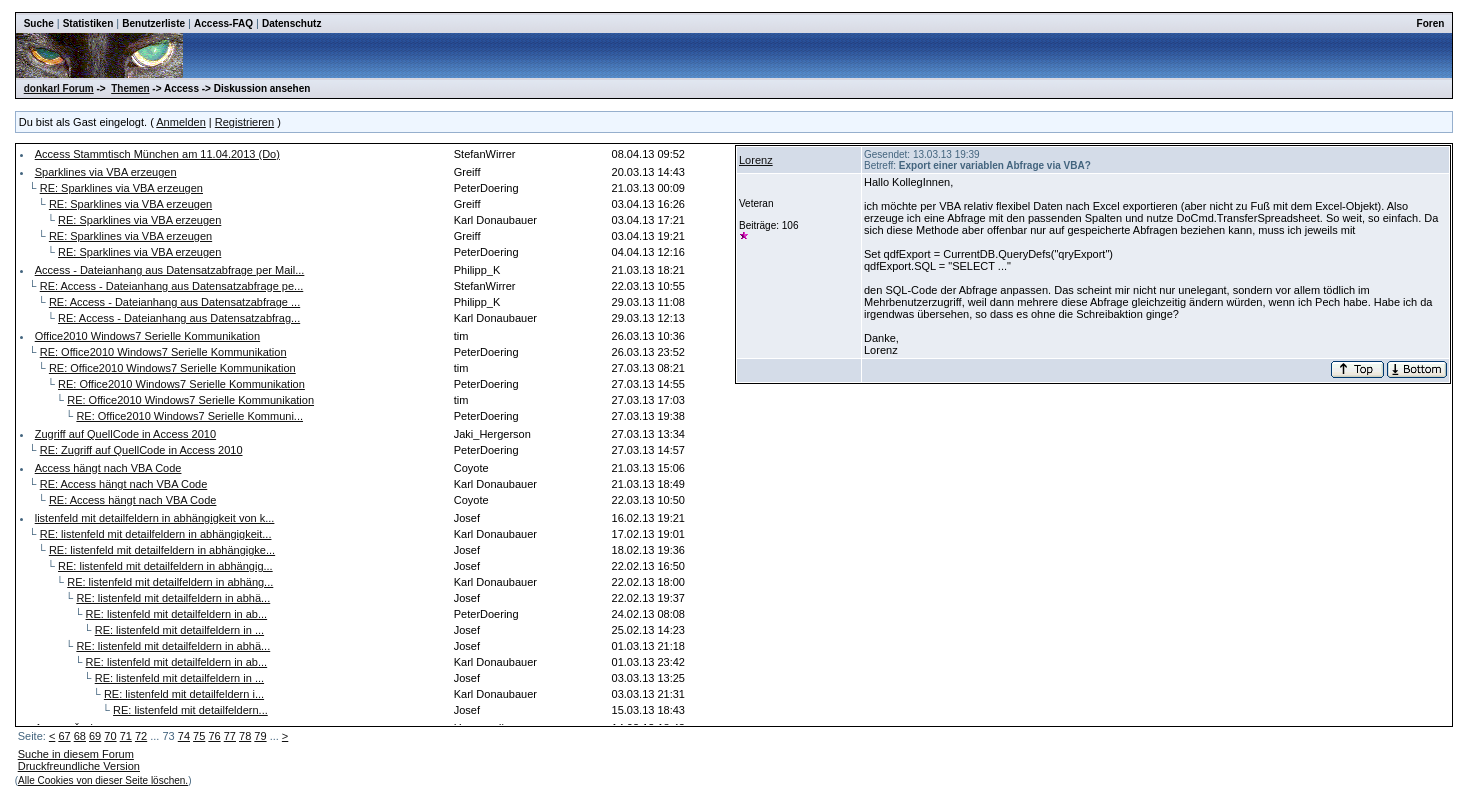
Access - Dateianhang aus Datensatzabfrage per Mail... (170, 270)
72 (141, 736)
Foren (1431, 23)
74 (184, 736)
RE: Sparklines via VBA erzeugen (121, 188)
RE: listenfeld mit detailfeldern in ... (179, 630)
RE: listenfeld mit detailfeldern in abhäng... (170, 582)
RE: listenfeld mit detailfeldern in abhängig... (165, 566)
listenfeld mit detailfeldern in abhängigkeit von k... (155, 518)
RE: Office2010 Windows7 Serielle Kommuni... (189, 416)
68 (80, 736)
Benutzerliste (153, 23)
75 (199, 736)
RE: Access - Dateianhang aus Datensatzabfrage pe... (172, 286)
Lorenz (756, 160)
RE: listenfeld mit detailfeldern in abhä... (173, 598)
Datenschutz (291, 23)
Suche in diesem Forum (76, 754)
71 (126, 736)
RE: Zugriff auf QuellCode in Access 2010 (141, 450)
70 (110, 736)
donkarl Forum (59, 88)
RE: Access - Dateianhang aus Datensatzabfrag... (179, 318)
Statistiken (88, 23)
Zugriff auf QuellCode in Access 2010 (125, 434)
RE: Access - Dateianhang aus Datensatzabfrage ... (174, 302)
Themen (130, 88)
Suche (39, 23)
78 (245, 736)
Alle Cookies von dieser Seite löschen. (103, 780)
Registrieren (244, 122)
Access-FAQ (223, 23)
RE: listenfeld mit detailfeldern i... (184, 694)
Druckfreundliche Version (79, 766)
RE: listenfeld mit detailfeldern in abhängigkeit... (156, 534)
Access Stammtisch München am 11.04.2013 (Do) (157, 154)
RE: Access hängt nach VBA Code (124, 484)
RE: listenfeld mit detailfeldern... (190, 710)
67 (64, 736)
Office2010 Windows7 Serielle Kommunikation (147, 336)
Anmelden (181, 122)
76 (214, 736)
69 (95, 736)
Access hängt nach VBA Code (108, 468)
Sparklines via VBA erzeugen (106, 172)
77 (230, 736)
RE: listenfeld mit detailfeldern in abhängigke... (162, 550)
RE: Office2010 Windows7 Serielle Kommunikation (163, 352)
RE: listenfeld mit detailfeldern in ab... (177, 614)
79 (260, 736)
